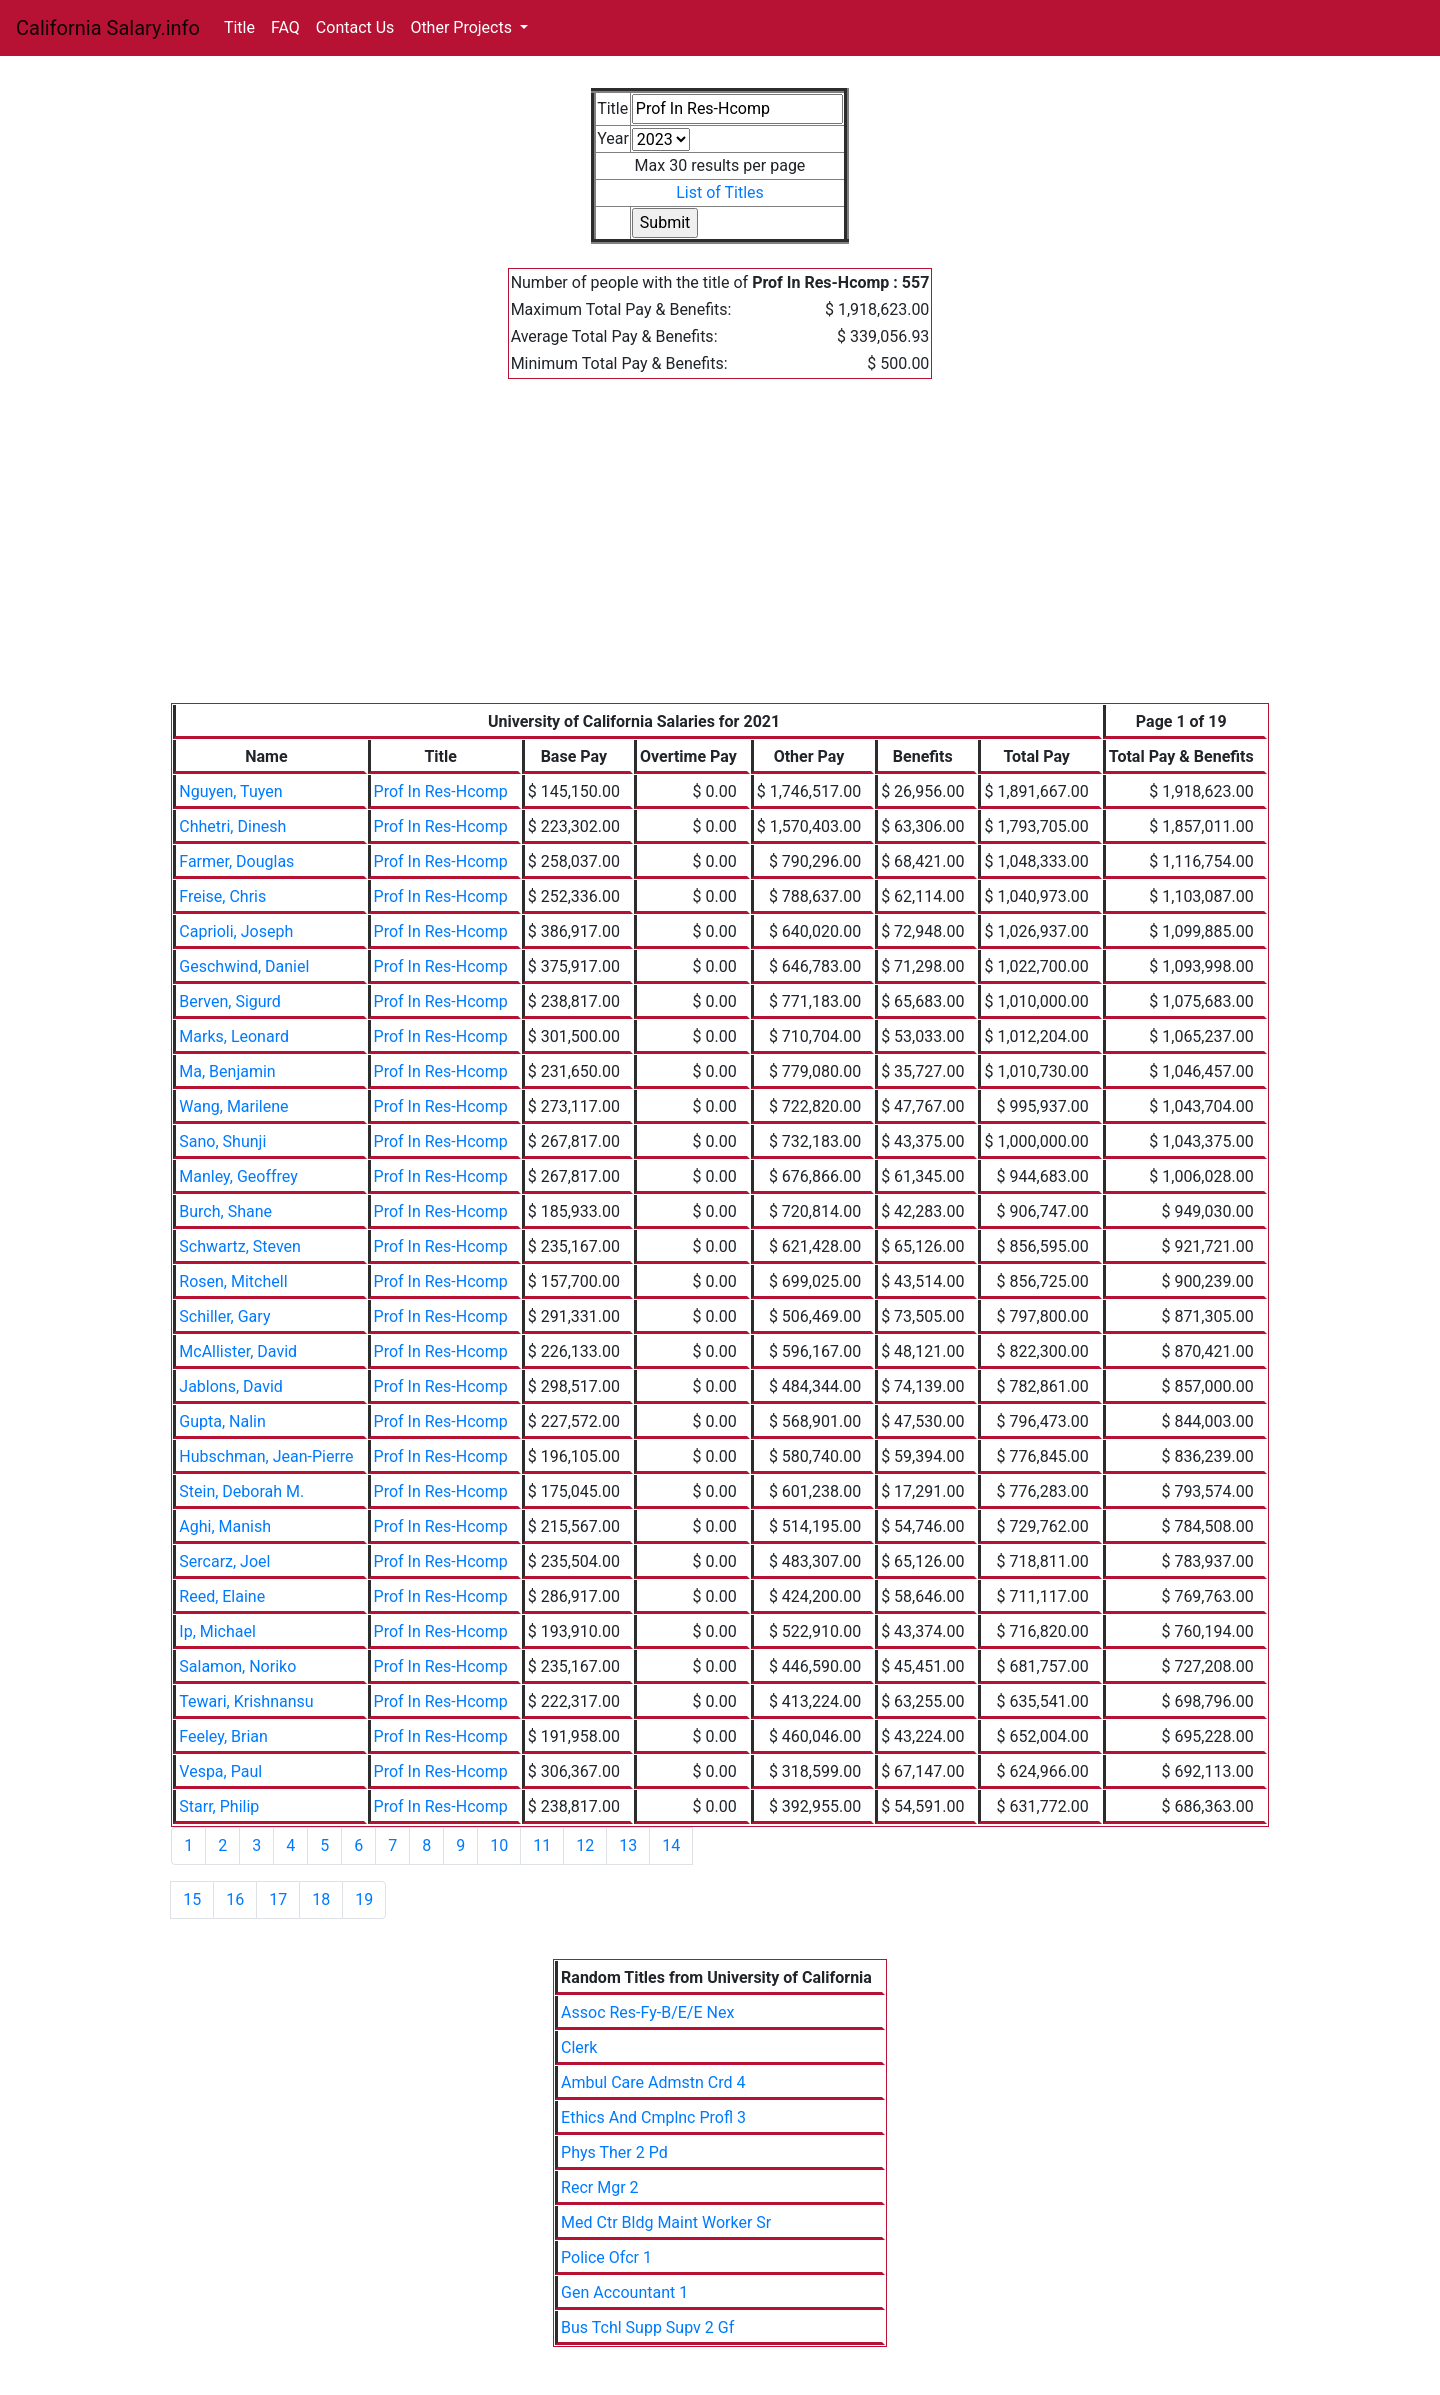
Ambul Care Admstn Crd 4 (653, 2082)
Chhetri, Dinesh (232, 826)
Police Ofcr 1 (606, 2257)
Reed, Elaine (222, 1596)
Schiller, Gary (224, 1316)
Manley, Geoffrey (238, 1176)
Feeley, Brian (223, 1736)
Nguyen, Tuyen (230, 791)
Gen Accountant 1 (624, 2292)
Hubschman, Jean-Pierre (266, 1456)
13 (628, 1845)
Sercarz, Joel (224, 1561)
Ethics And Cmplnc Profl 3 (653, 2117)
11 (542, 1845)
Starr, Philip (219, 1806)
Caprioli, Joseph (236, 931)
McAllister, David (238, 1351)
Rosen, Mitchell (233, 1281)
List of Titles (720, 192)
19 (364, 1899)
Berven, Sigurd (230, 1001)
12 (585, 1845)
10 (499, 1845)
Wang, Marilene (233, 1106)
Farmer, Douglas (236, 861)
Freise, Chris (222, 896)
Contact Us (355, 27)
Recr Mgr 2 (599, 2187)
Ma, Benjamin (227, 1071)
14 (671, 1845)
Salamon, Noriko (237, 1666)
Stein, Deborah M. (241, 1491)
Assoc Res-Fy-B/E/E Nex (647, 2012)
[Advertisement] (719, 553)
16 (235, 1899)
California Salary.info (108, 28)
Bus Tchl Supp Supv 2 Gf (647, 2327)
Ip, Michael (217, 1631)
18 (321, 1899)
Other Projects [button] (463, 27)
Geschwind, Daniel (244, 966)
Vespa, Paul (220, 1771)
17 (278, 1899)
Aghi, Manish (225, 1526)
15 (192, 1899)
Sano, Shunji (222, 1141)
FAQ (285, 27)
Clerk (579, 2047)
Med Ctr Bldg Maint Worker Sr (666, 2222)
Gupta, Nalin (222, 1421)
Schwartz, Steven (240, 1246)
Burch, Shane (225, 1211)
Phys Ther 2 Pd (614, 2152)
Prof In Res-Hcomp (441, 791)
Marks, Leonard (234, 1036)
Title (239, 27)
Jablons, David (231, 1386)
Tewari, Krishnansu (246, 1701)
